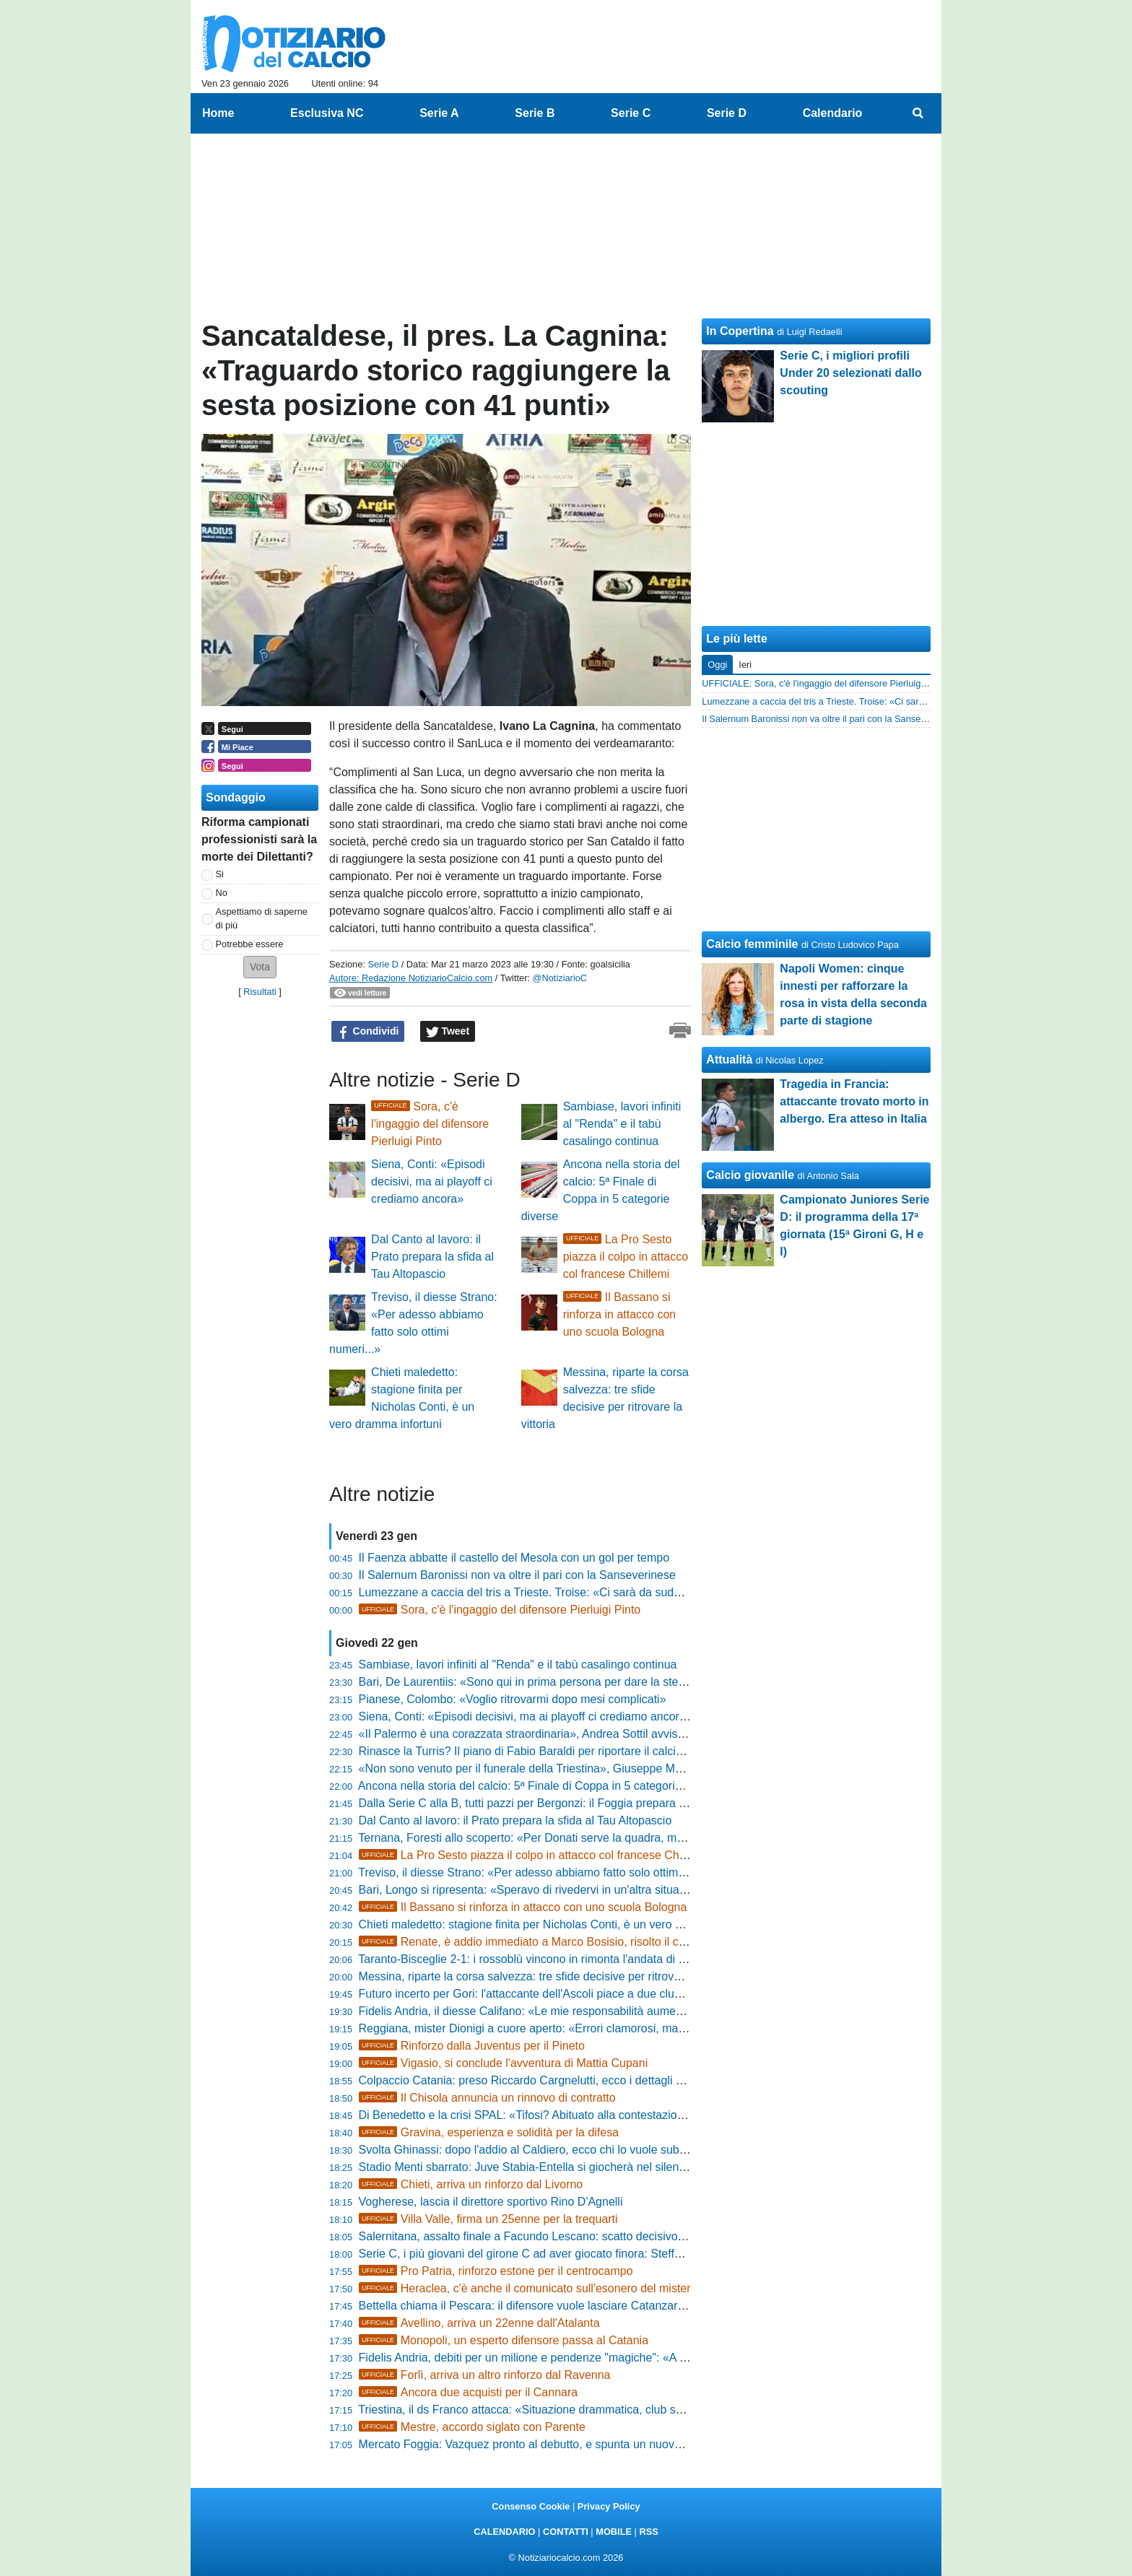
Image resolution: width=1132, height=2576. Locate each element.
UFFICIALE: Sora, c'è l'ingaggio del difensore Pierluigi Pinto (824, 683)
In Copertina (739, 331)
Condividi (368, 1031)
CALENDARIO (504, 2531)
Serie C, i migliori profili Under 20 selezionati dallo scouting (851, 372)
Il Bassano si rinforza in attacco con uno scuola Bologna (619, 1314)
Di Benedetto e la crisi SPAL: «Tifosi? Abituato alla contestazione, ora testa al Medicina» (584, 2115)
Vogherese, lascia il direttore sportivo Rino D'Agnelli (491, 2202)
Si (220, 874)
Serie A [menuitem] (439, 113)
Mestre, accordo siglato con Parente (472, 2427)
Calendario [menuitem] (833, 113)
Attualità (729, 1059)
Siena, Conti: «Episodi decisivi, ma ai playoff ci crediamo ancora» (431, 1181)
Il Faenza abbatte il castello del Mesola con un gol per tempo (514, 1558)
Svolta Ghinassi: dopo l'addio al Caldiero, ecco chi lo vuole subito (525, 2150)
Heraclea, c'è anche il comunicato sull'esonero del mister (525, 2288)
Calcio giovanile (750, 1175)
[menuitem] (918, 113)
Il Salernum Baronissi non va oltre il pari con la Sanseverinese (517, 1575)
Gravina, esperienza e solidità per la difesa (489, 2132)
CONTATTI (565, 2531)
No (221, 892)
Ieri (745, 664)
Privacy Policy (609, 2506)
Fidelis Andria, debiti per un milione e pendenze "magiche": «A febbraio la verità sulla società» (598, 2357)
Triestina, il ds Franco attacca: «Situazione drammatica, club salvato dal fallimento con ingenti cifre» (613, 2409)
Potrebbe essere (250, 944)
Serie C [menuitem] (630, 113)
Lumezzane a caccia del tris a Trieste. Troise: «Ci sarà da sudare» (528, 1592)
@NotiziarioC (560, 977)
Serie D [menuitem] (726, 113)
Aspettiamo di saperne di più (262, 918)
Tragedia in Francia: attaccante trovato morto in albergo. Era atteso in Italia (854, 1101)
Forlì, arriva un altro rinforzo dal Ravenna (485, 2375)
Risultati (260, 991)
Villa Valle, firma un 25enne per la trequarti (488, 2219)
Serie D (383, 964)
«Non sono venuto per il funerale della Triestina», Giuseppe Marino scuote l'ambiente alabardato (605, 1768)
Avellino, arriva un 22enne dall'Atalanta (479, 2323)
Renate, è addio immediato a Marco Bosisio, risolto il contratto (538, 1942)
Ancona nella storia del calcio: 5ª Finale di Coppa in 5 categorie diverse (540, 1786)
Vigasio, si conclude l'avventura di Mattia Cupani (503, 2063)
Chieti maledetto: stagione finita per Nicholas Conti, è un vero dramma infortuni (560, 1924)
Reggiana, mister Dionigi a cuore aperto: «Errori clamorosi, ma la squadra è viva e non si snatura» (610, 2028)
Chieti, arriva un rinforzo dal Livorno (471, 2184)
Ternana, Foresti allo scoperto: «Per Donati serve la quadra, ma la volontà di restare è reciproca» (606, 1838)
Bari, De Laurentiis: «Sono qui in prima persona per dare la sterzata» (534, 1682)
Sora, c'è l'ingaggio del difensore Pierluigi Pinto (430, 1123)
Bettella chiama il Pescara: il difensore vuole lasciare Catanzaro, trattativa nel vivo (568, 2305)
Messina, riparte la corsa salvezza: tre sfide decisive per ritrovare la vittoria (549, 1976)
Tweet (448, 1031)
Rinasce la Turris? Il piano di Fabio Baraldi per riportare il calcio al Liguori (546, 1751)
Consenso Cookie (531, 2506)
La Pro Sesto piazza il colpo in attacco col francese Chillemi (625, 1256)
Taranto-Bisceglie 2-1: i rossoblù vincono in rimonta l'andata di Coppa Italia (549, 1959)
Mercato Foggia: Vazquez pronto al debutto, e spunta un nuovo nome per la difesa (569, 2444)
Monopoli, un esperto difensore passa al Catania (503, 2340)
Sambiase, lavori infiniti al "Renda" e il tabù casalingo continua (622, 1123)
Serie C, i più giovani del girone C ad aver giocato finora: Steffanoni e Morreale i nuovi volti (590, 2254)
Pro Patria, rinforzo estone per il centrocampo (496, 2271)
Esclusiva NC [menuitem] (326, 113)
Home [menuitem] (218, 113)
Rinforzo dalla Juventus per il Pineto (472, 2046)
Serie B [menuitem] (534, 113)
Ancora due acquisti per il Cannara (468, 2392)
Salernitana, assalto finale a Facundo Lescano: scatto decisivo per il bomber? (557, 2236)
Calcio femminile (752, 944)
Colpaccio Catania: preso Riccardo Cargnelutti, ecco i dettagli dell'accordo (548, 2080)
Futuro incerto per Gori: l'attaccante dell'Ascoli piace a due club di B (531, 1994)
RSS (648, 2531)
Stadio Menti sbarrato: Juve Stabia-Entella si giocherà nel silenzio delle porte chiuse (573, 2167)
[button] (260, 967)
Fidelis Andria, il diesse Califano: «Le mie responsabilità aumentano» (535, 2011)
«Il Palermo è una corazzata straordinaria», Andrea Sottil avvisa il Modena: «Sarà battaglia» (593, 1734)
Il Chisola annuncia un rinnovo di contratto (487, 2098)
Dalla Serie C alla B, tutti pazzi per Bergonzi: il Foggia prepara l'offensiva (544, 1803)
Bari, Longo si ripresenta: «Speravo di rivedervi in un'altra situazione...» (541, 1890)
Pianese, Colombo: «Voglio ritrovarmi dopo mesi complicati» (512, 1699)
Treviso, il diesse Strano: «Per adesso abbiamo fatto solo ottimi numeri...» (546, 1872)
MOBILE (614, 2531)
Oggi (717, 664)
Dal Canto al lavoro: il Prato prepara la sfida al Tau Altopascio (432, 1256)
